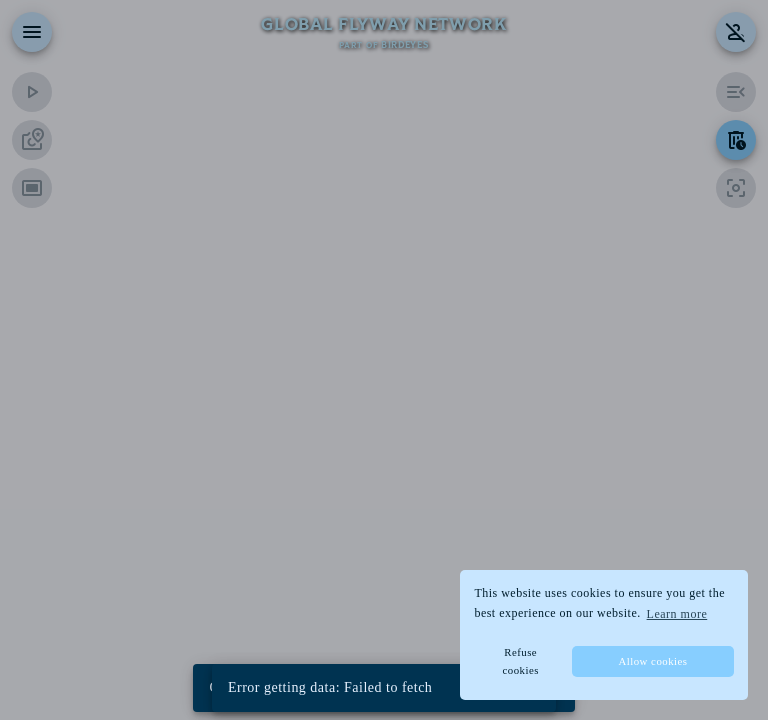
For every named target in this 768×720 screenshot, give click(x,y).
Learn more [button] (677, 614)
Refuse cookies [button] (520, 661)
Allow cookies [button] (652, 661)
